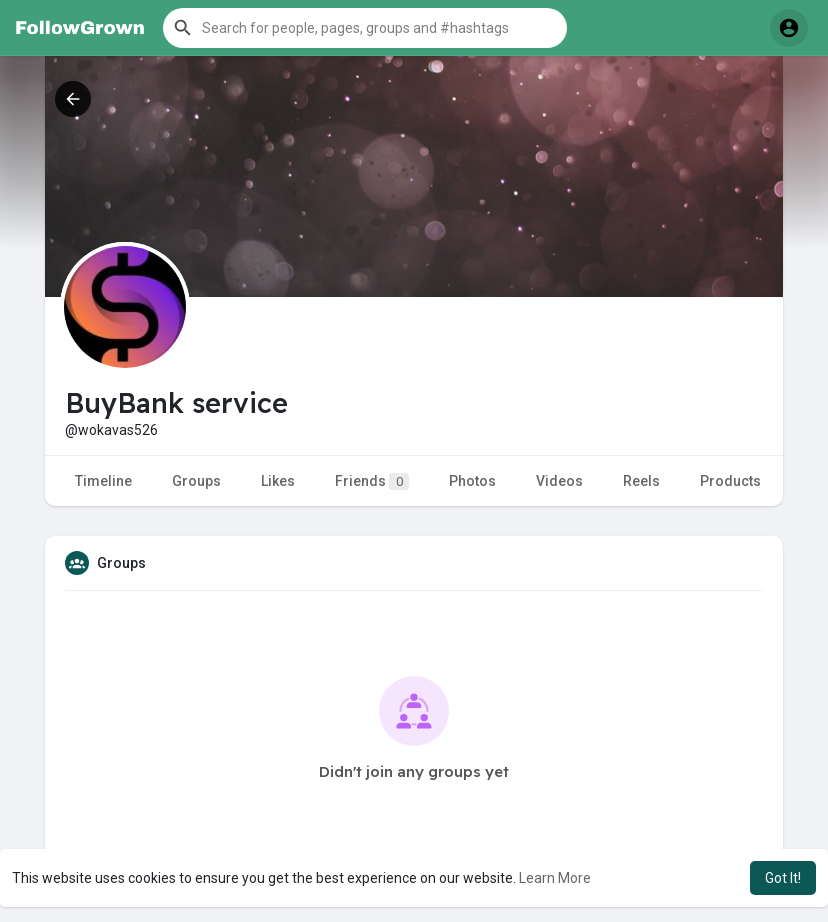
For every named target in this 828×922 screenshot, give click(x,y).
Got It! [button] (783, 878)
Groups (196, 481)
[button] (365, 28)
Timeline (103, 481)
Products (730, 481)
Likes (278, 481)
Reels (641, 481)
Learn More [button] (555, 878)
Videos (559, 481)
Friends (372, 481)
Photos (472, 481)
